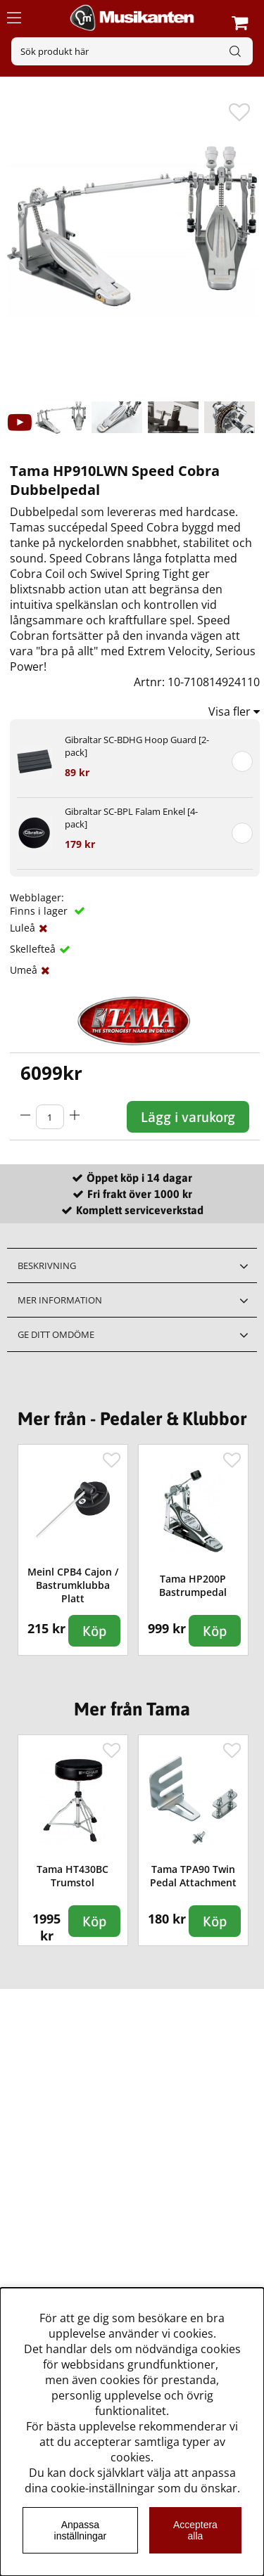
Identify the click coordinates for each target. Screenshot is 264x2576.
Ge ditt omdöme (56, 1334)
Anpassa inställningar (80, 2530)
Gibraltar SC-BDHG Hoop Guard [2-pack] (137, 746)
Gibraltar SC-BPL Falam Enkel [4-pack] (131, 817)
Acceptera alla (195, 2530)
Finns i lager (40, 910)
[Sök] (132, 51)
